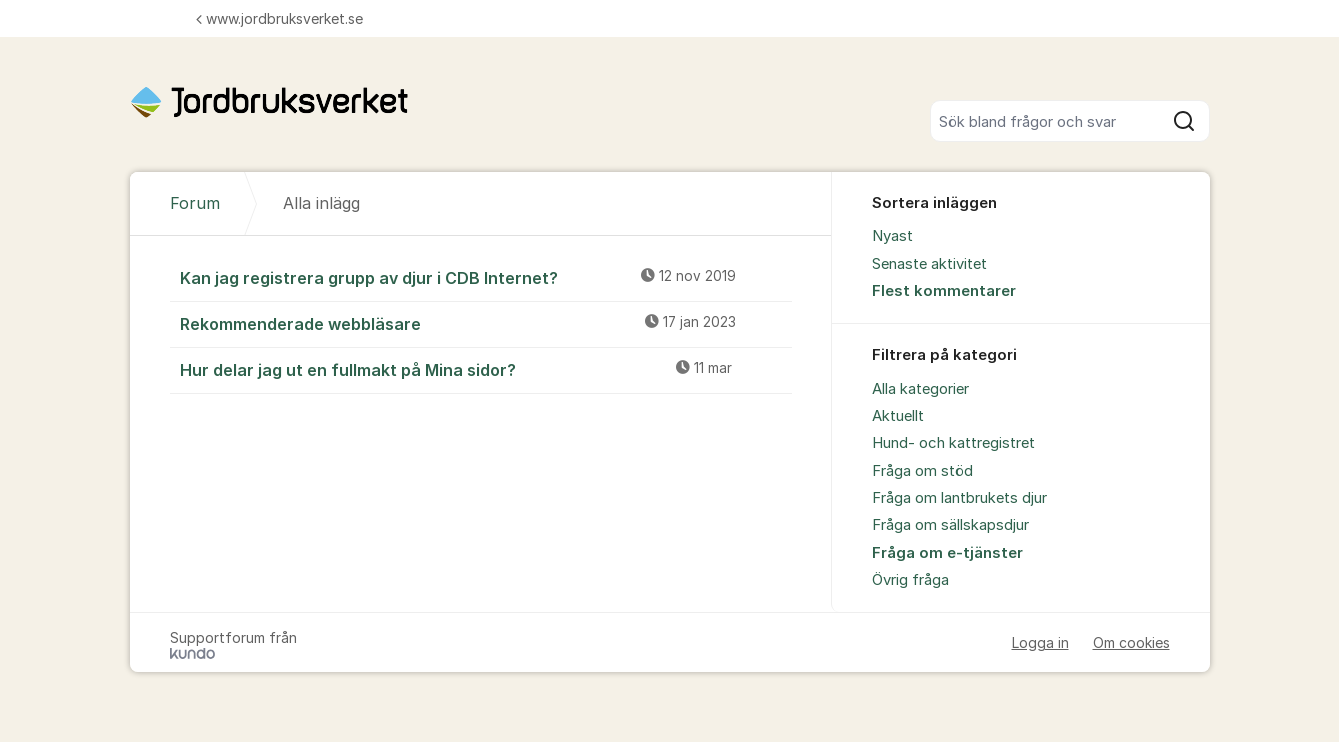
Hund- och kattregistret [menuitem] (953, 443)
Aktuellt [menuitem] (898, 416)
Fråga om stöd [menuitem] (922, 471)
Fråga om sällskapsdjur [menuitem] (950, 525)
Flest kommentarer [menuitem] (944, 291)
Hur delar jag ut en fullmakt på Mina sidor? (486, 369)
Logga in (1040, 642)
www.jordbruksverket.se (279, 18)
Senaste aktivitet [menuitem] (929, 264)
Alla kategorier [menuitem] (920, 389)
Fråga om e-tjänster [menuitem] (947, 553)
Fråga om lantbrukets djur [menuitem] (959, 498)
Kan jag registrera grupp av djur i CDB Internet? (486, 277)
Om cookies (1131, 642)
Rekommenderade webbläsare (486, 323)
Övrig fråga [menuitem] (910, 580)
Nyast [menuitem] (892, 236)
